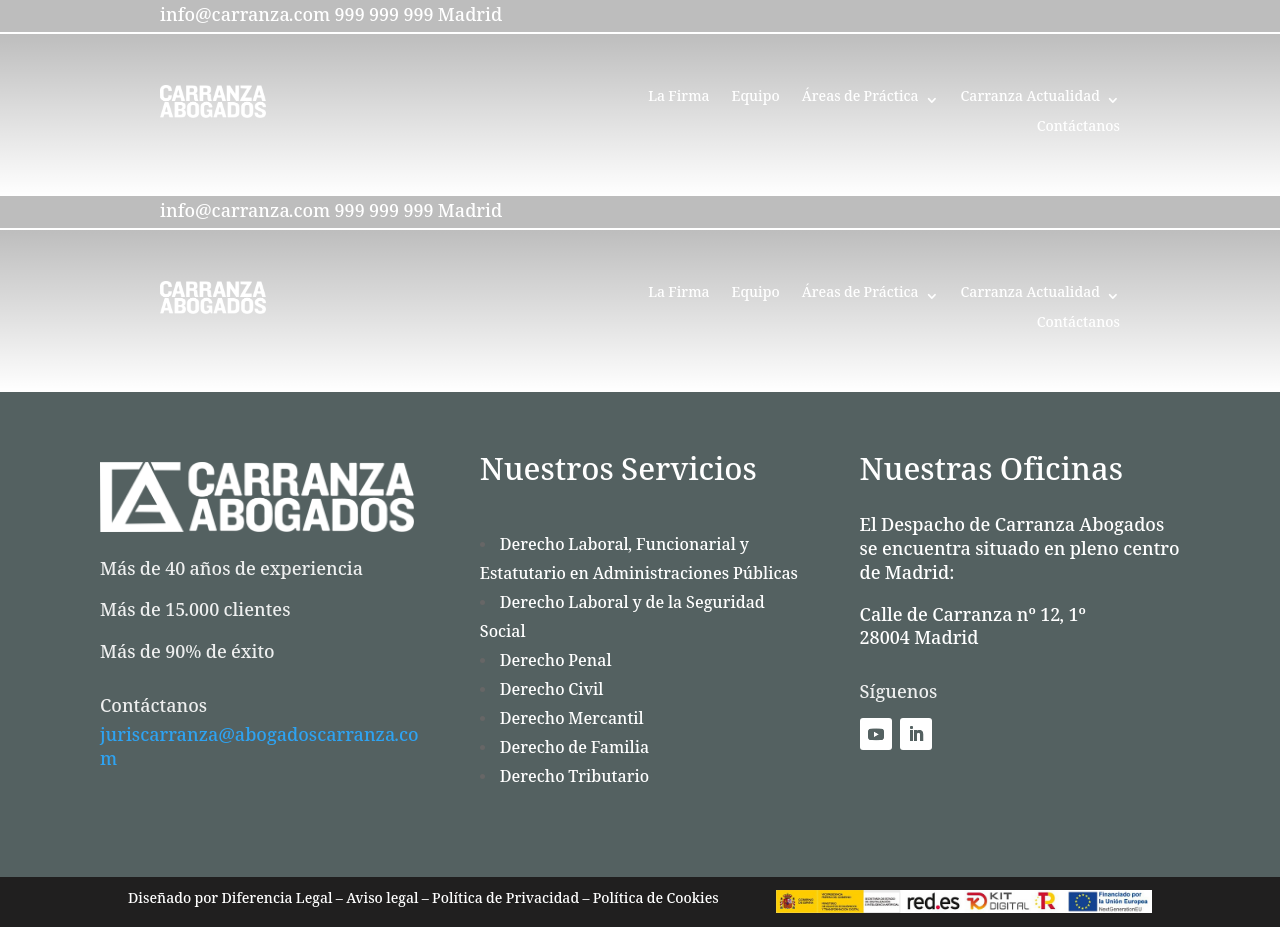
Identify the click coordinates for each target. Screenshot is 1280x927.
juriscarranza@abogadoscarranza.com (259, 751)
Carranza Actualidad (1030, 102)
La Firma (678, 102)
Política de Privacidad (506, 901)
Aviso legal (382, 901)
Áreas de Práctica (860, 102)
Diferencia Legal (275, 901)
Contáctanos (1078, 132)
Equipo (756, 102)
